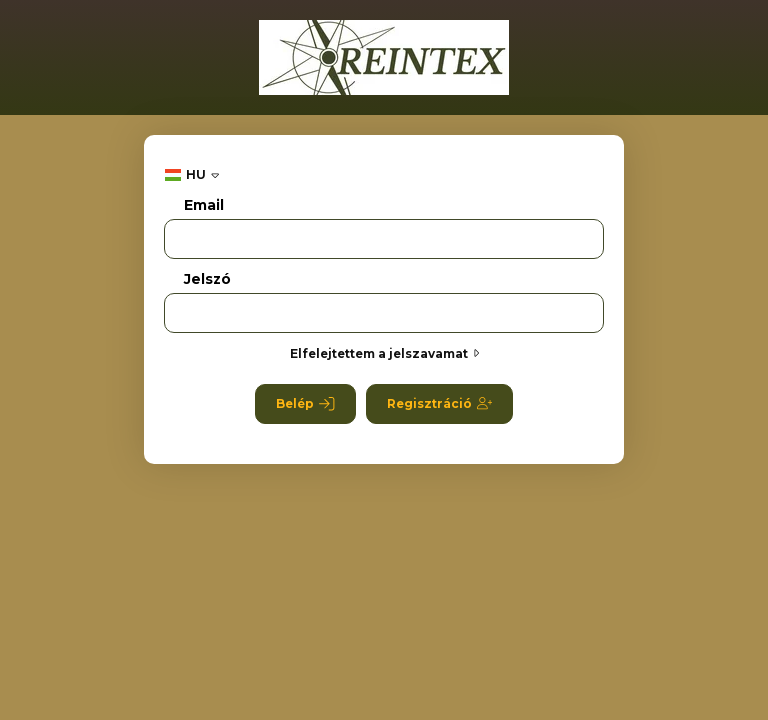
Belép (305, 404)
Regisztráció (439, 403)
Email (204, 205)
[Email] (384, 239)
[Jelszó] (384, 313)
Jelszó (207, 279)
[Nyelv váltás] (192, 175)
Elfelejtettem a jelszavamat (384, 353)
